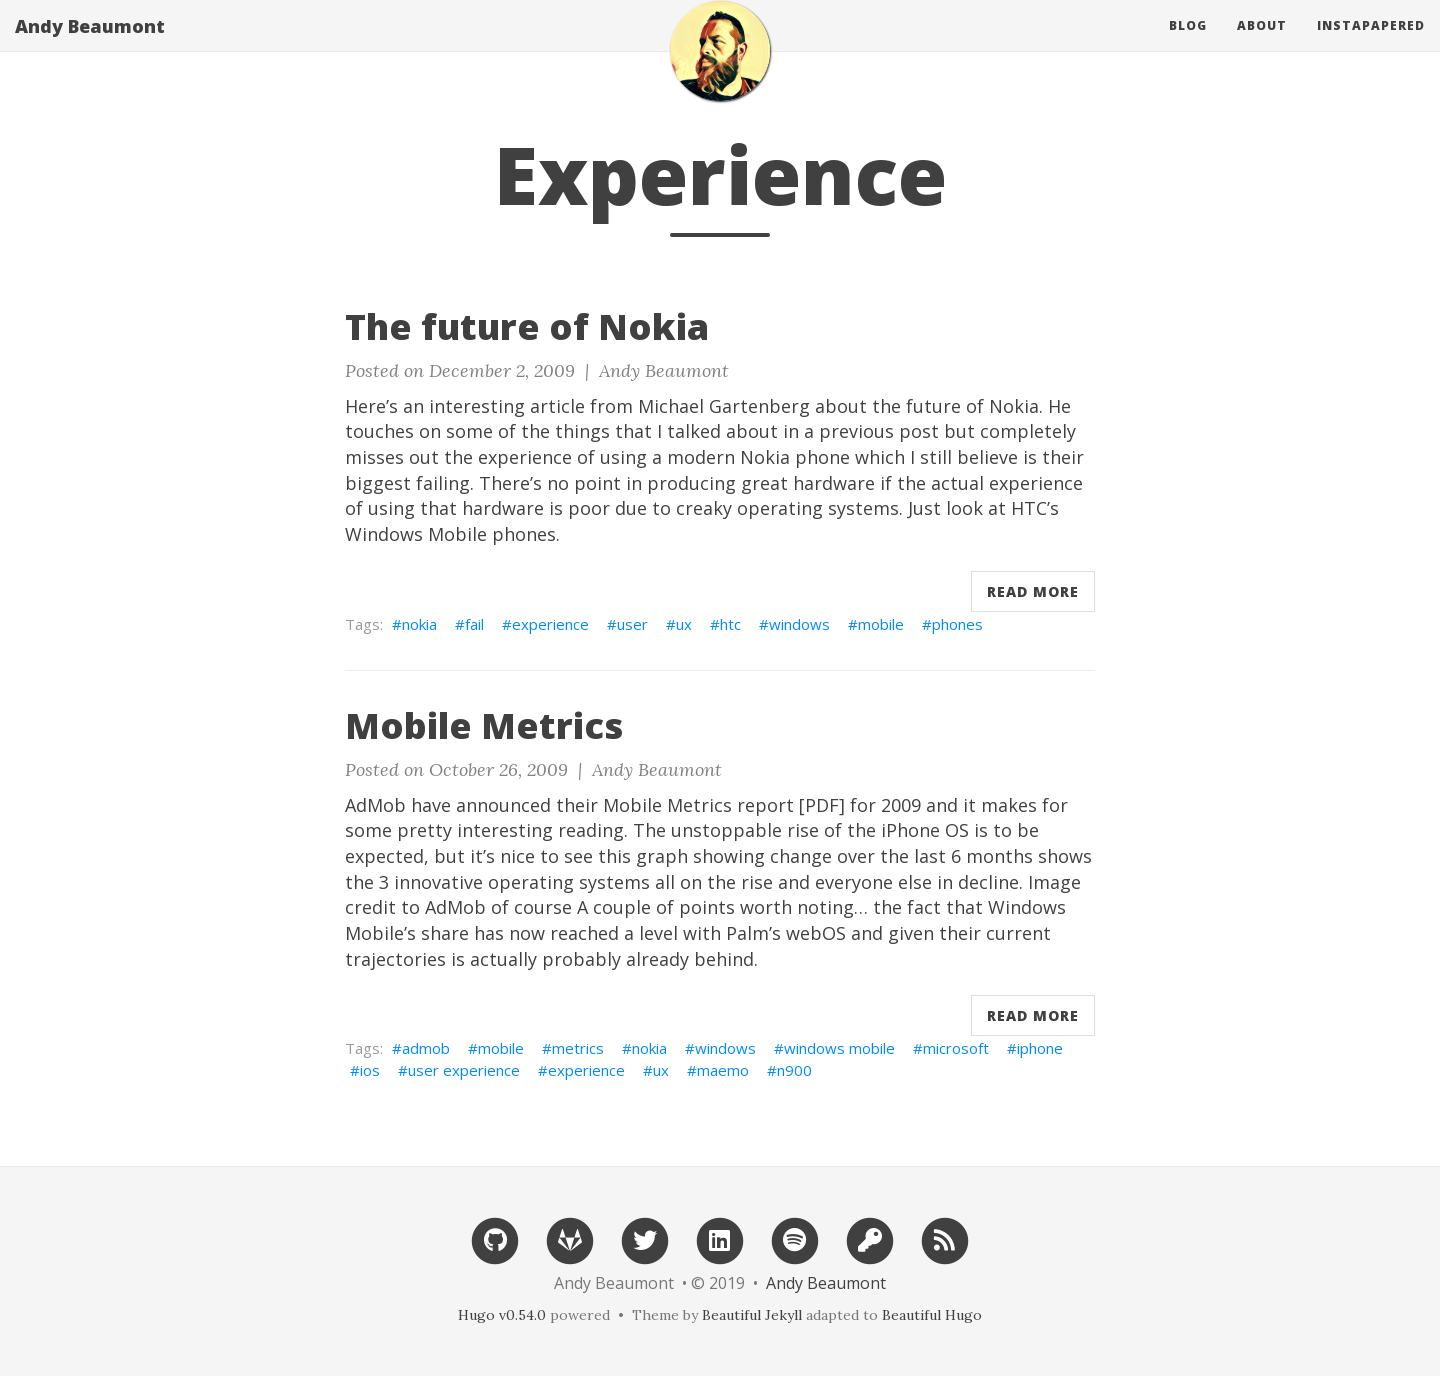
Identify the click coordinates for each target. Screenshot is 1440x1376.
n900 (794, 1070)
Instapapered (1371, 44)
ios (370, 1070)
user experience (464, 1070)
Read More (1033, 591)
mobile (881, 624)
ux (684, 624)
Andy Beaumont (90, 45)
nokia (419, 624)
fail (474, 624)
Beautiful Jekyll (752, 1315)
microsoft (956, 1048)
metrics (578, 1048)
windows (799, 624)
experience (550, 624)
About (1262, 44)
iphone (1040, 1048)
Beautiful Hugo (932, 1315)
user (632, 624)
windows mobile (839, 1048)
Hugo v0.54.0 (502, 1315)
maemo (723, 1070)
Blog (1188, 44)
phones (957, 624)
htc (730, 624)
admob (426, 1048)
